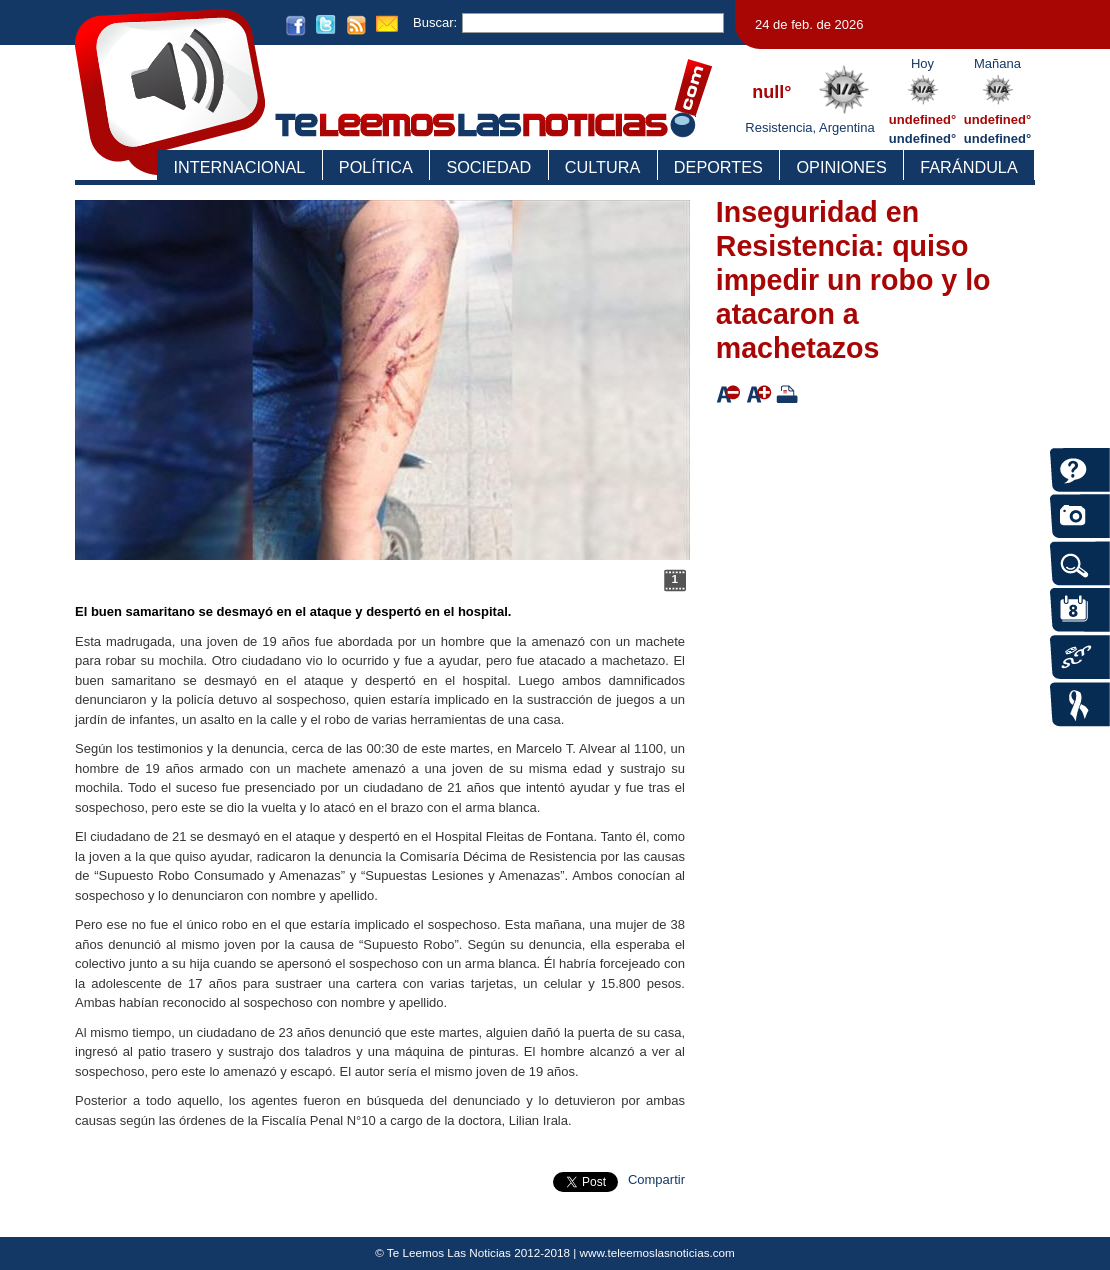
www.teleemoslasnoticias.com (657, 1252)
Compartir (656, 1179)
